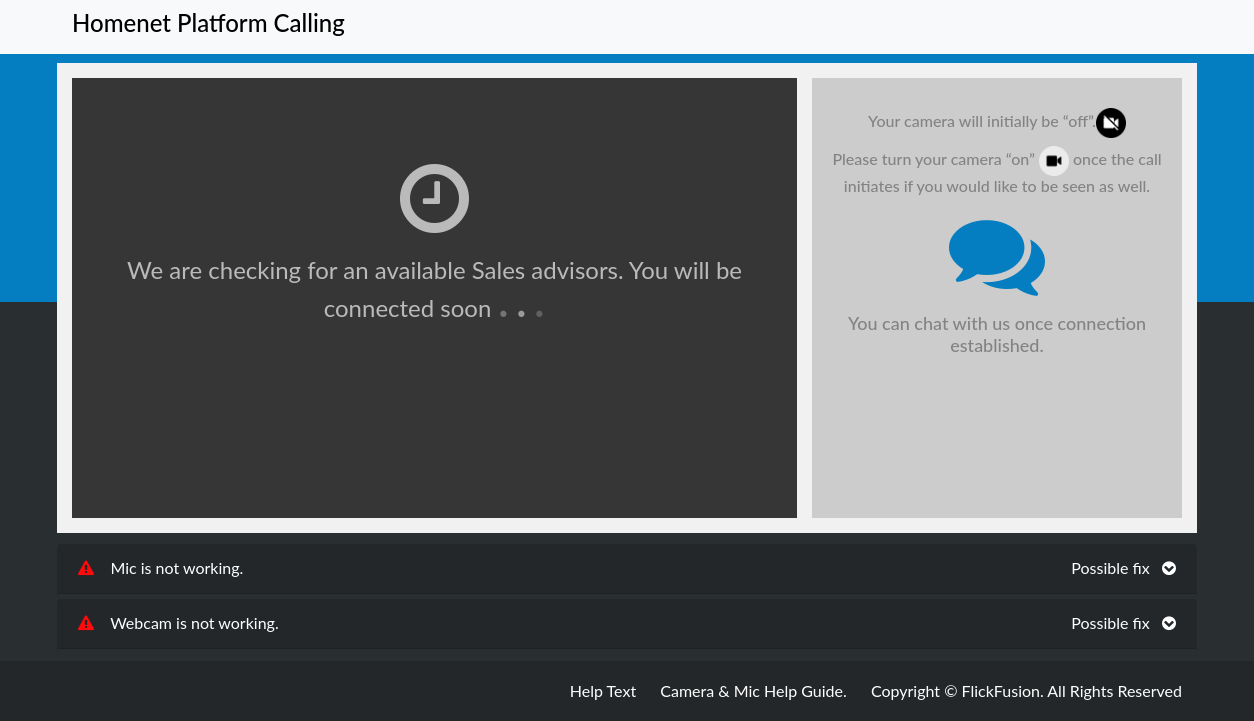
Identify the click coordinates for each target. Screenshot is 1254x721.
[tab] (627, 569)
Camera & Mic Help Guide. (753, 690)
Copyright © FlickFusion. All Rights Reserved (1026, 690)
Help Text (603, 690)
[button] (627, 569)
